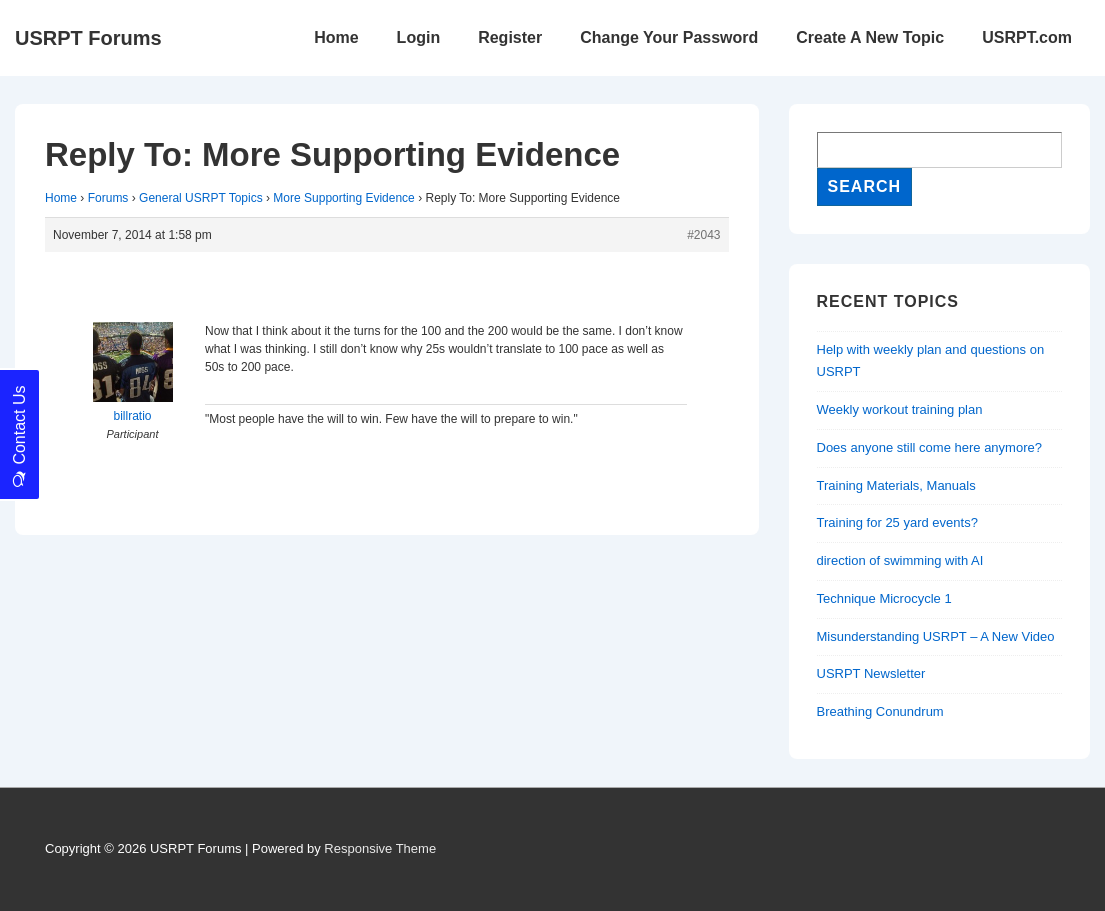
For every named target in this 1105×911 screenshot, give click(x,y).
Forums (108, 198)
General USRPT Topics (201, 198)
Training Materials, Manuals (896, 485)
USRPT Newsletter (871, 673)
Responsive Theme (380, 848)
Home (336, 37)
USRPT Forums (88, 38)
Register (510, 37)
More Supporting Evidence (343, 198)
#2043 (703, 235)
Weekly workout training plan (900, 409)
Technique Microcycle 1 (884, 598)
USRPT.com (1027, 37)
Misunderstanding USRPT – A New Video (936, 636)
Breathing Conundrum (880, 711)
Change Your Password (669, 37)
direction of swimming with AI (900, 560)
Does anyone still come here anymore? (929, 447)
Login (419, 37)
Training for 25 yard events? (897, 522)
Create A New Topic (870, 37)
